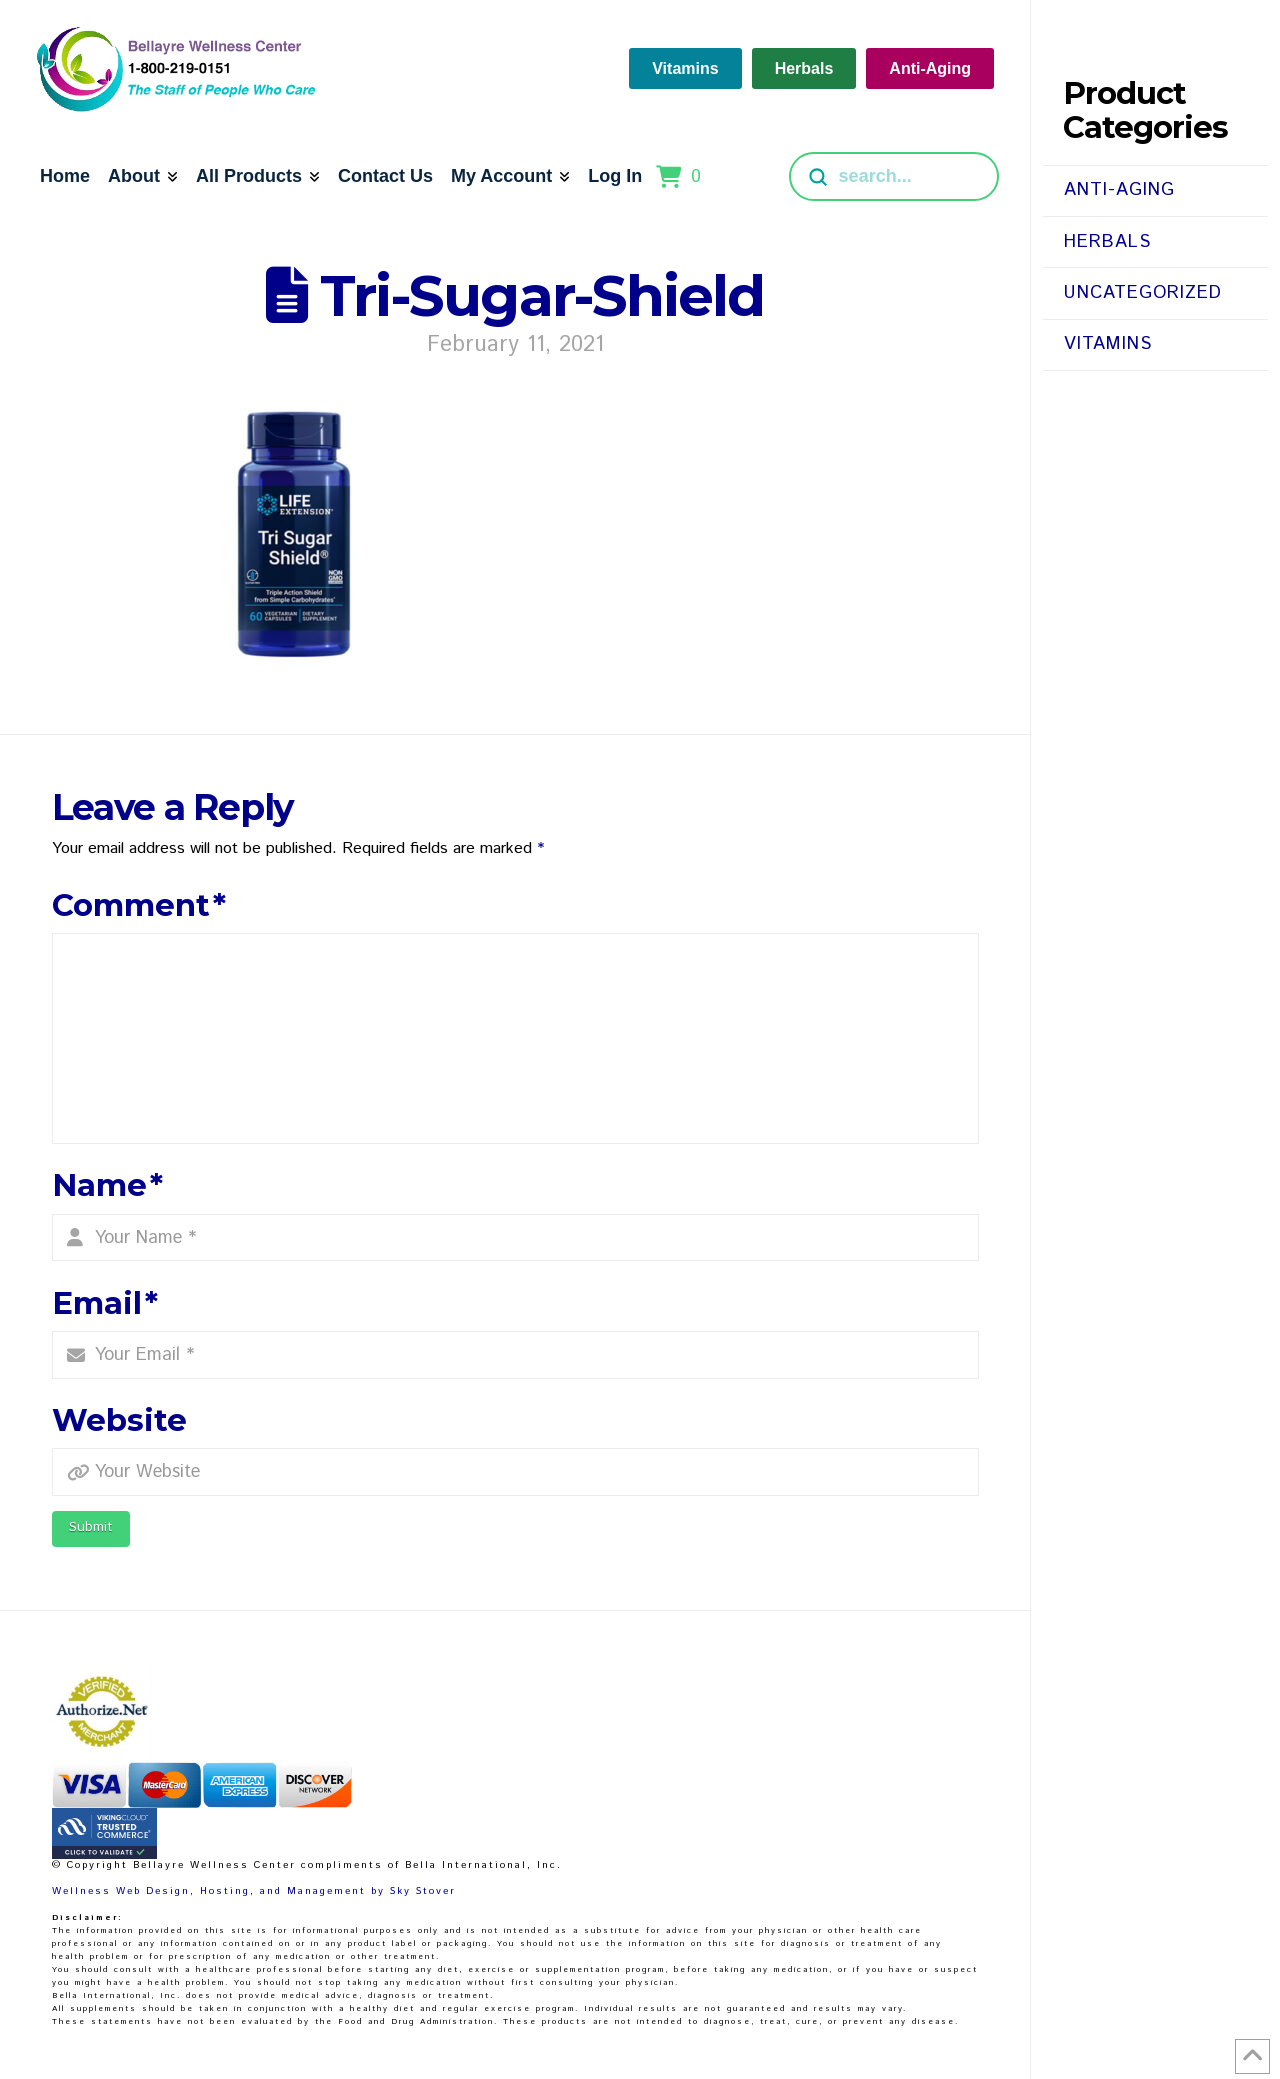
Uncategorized (1143, 293)
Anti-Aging (1119, 190)
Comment (139, 905)
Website (119, 1420)
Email (105, 1303)
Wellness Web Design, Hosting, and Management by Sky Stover (254, 1891)
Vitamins (1108, 344)
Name (108, 1185)
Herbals (1107, 242)
